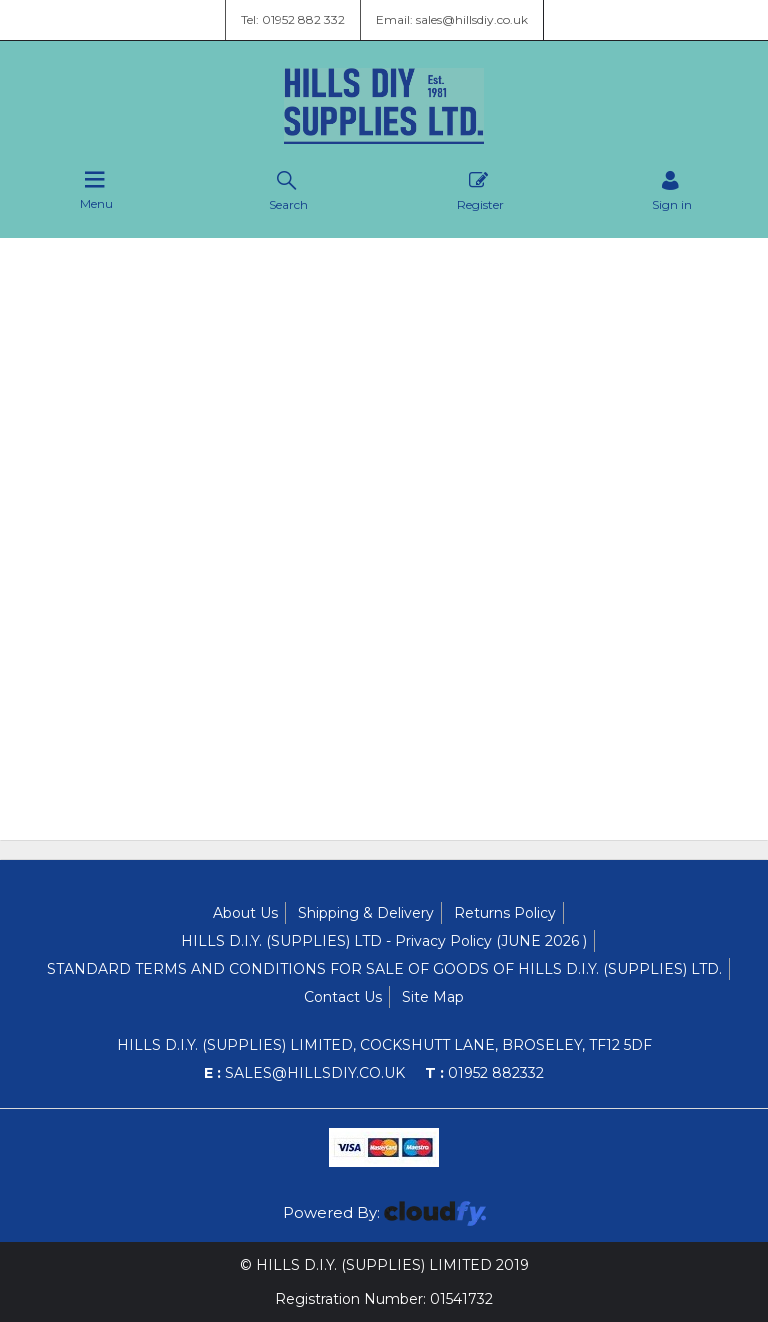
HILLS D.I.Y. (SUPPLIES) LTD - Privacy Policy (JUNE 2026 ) (384, 941)
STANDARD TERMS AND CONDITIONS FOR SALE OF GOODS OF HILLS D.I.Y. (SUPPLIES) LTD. (384, 969)
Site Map (433, 997)
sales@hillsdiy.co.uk (304, 1073)
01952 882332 (484, 1073)
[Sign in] (672, 190)
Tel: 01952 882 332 (293, 19)
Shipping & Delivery (366, 913)
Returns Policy (505, 913)
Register (480, 190)
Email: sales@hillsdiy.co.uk (452, 19)
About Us (245, 913)
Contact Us (343, 997)
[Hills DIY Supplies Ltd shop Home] (384, 139)
